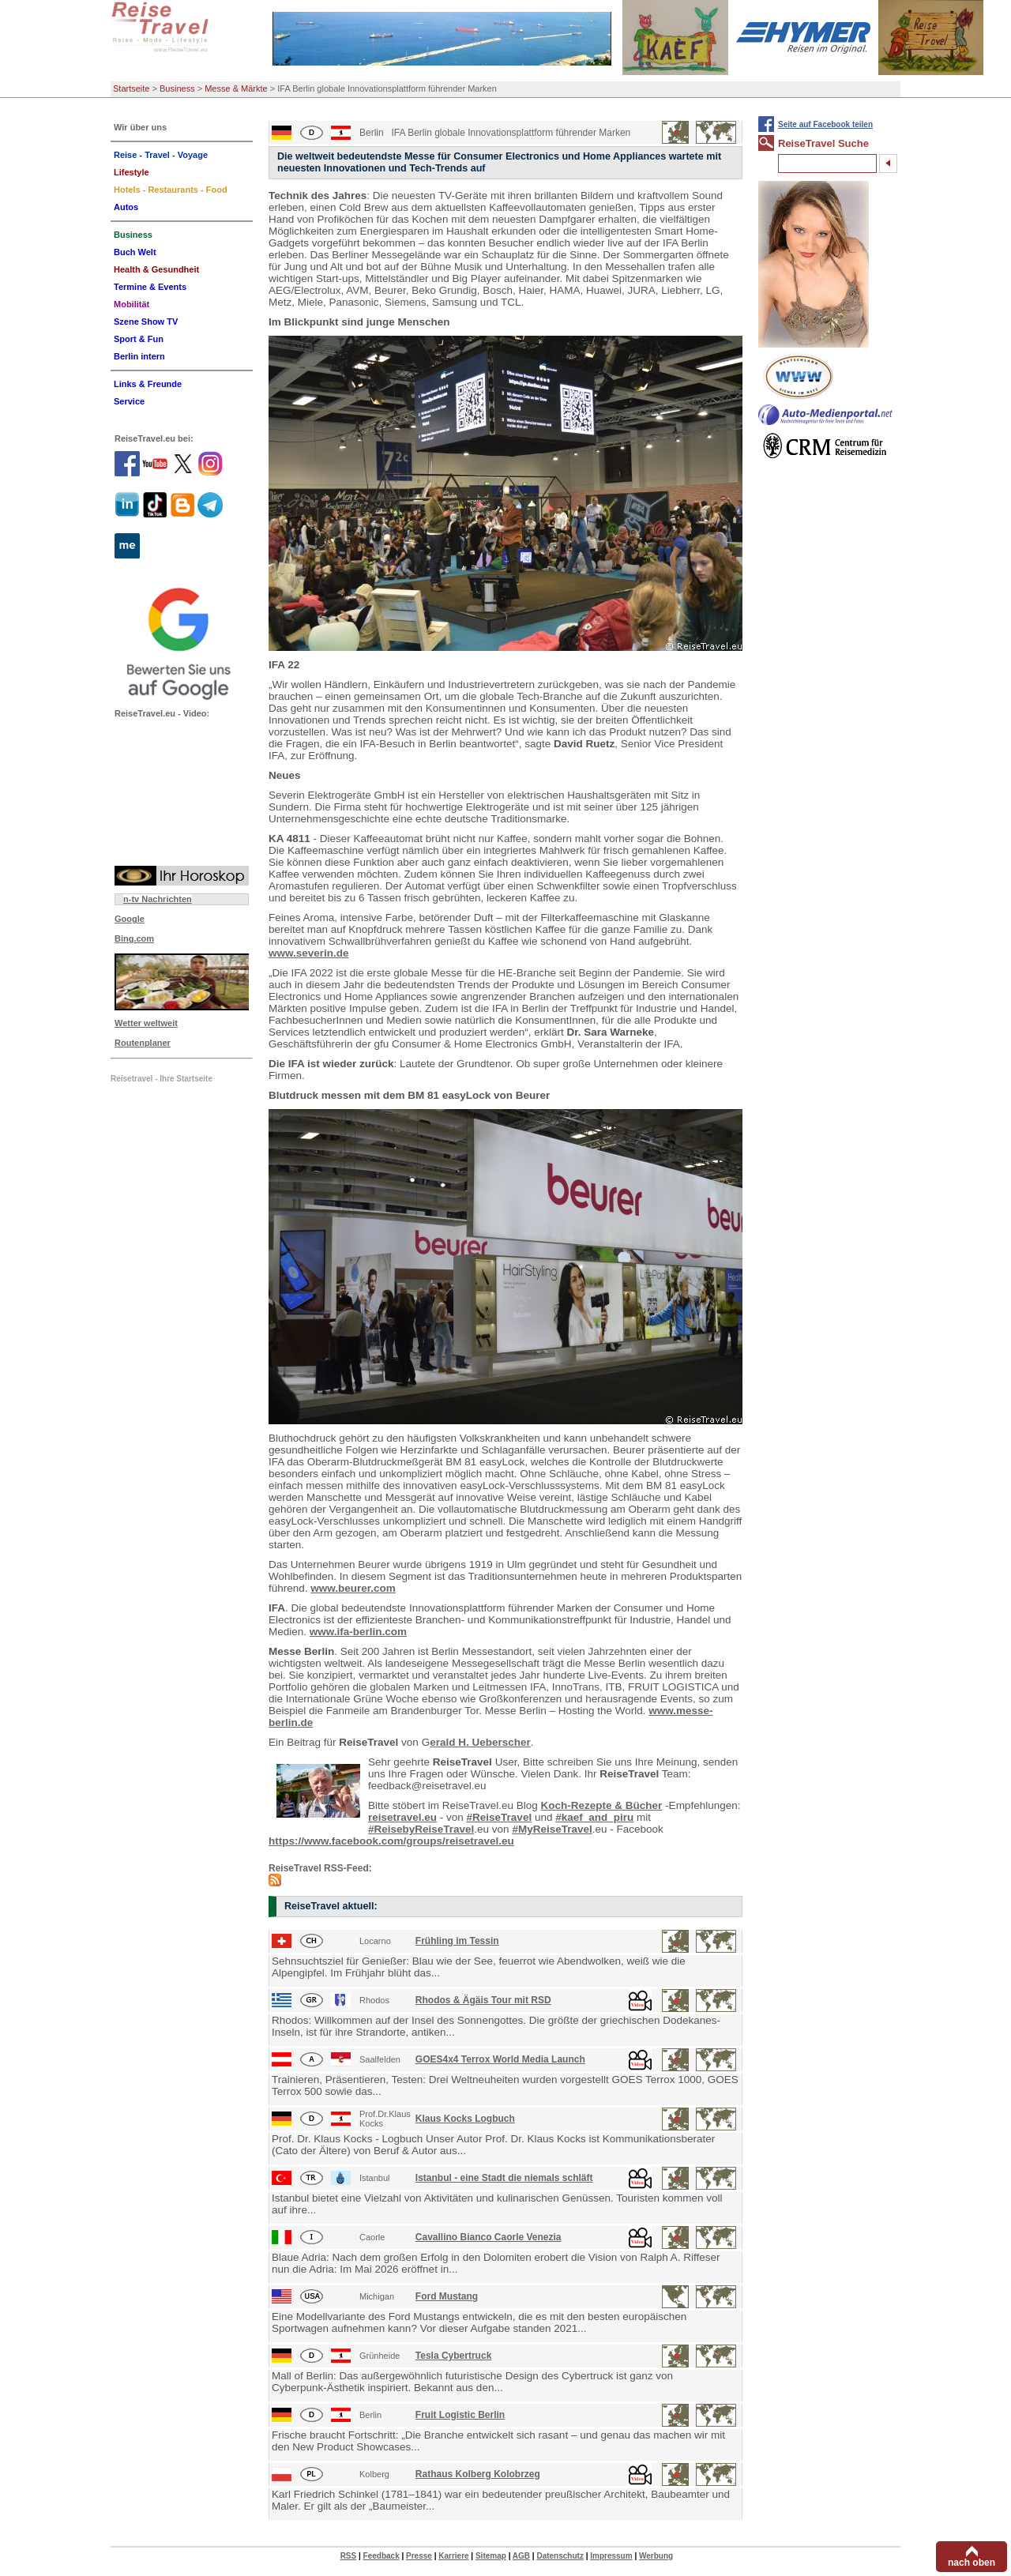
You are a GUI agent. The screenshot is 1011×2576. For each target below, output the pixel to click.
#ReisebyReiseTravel (421, 1829)
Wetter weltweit (146, 1023)
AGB (521, 2556)
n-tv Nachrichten (157, 899)
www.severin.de (309, 953)
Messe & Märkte (236, 88)
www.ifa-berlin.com (358, 1632)
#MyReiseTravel (552, 1829)
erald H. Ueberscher (480, 1742)
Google (130, 918)
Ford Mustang (446, 2296)
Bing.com (134, 938)
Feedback (381, 2556)
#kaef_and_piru (594, 1817)
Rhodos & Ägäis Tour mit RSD (483, 2000)
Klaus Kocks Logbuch (465, 2118)
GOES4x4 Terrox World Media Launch (500, 2059)
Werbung (656, 2556)
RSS (348, 2556)
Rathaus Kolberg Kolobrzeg (477, 2474)
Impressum (611, 2556)
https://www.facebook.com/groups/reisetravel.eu (391, 1841)
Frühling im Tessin (457, 1940)
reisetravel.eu (402, 1817)
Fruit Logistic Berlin (460, 2414)
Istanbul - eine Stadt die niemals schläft (504, 2177)
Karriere (453, 2556)
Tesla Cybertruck (453, 2355)
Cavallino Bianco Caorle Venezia (488, 2237)
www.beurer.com (353, 1588)
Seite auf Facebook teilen (825, 124)
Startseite (131, 88)
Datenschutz (559, 2556)
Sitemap (490, 2556)
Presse (419, 2556)
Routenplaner (143, 1042)
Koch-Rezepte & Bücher (602, 1805)
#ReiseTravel (499, 1817)
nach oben (971, 2562)
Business (177, 88)
